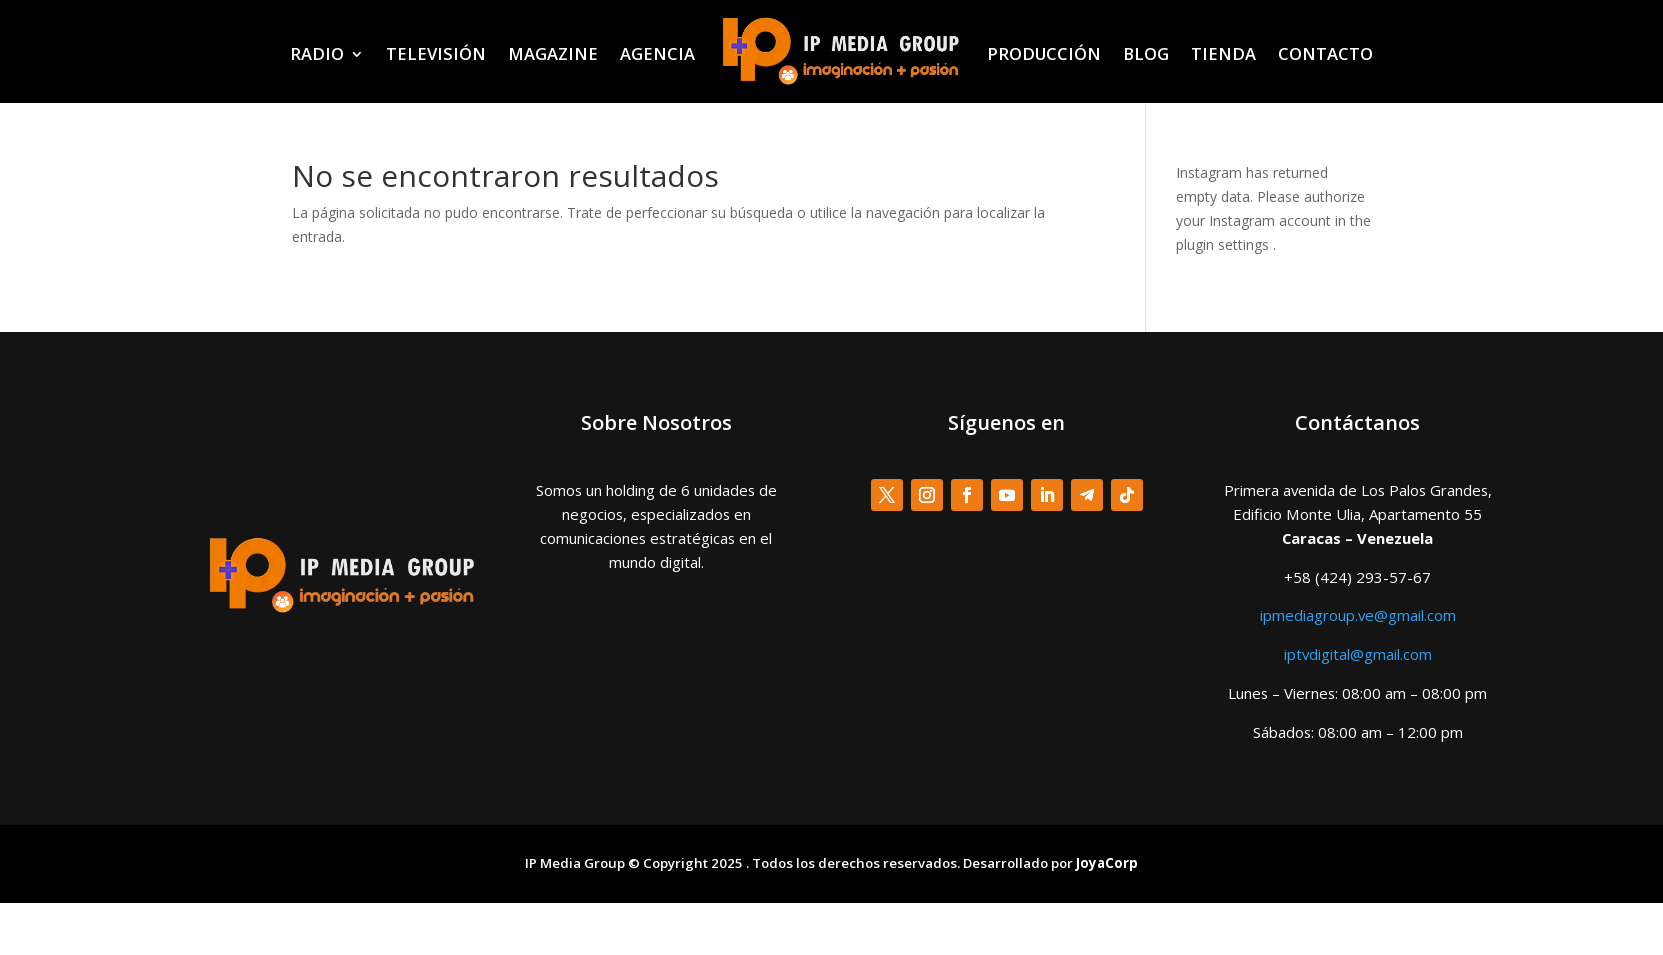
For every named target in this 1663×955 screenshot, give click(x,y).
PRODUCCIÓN (1044, 53)
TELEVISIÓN (436, 53)
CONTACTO (1325, 53)
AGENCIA (657, 53)
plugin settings (1224, 244)
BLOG (1146, 53)
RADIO (317, 53)
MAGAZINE (553, 53)
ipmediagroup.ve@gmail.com (1358, 615)
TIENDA (1223, 53)
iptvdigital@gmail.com (1358, 654)
